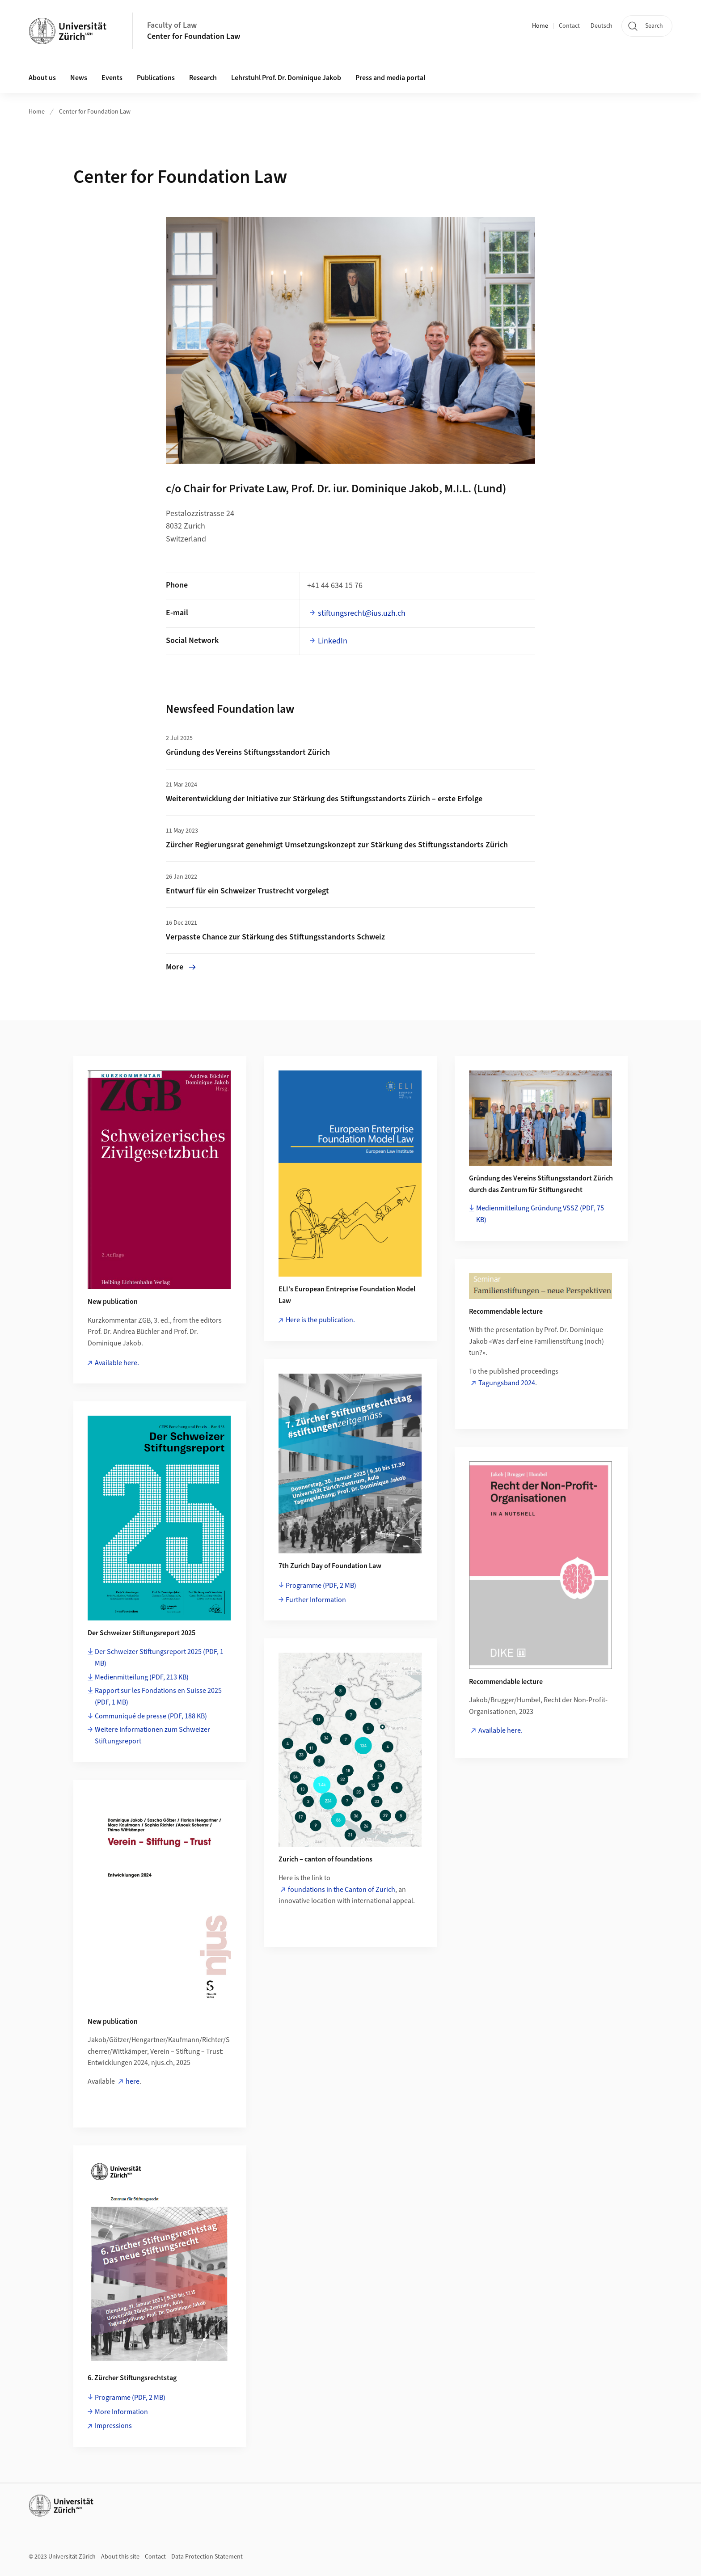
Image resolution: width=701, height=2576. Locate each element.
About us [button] (42, 78)
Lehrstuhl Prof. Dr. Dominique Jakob (286, 78)
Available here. (117, 1363)
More (181, 967)
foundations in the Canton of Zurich (341, 1890)
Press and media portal (390, 78)
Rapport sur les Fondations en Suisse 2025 (158, 1696)
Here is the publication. (320, 1320)
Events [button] (111, 78)
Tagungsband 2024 (506, 1383)
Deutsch (601, 25)
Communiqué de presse (151, 1716)
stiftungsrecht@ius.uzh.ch (361, 613)
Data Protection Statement (207, 2556)
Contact (569, 25)
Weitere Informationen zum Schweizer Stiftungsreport (152, 1735)
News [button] (78, 78)
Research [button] (203, 78)
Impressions (113, 2426)
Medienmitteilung (142, 1677)
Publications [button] (156, 78)
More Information (121, 2412)
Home (540, 25)
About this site (120, 2556)
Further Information (316, 1600)
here (132, 2081)
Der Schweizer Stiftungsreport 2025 (159, 1657)
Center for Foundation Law (193, 36)
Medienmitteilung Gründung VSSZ (540, 1214)
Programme (321, 1585)
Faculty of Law (172, 25)
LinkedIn (332, 641)
